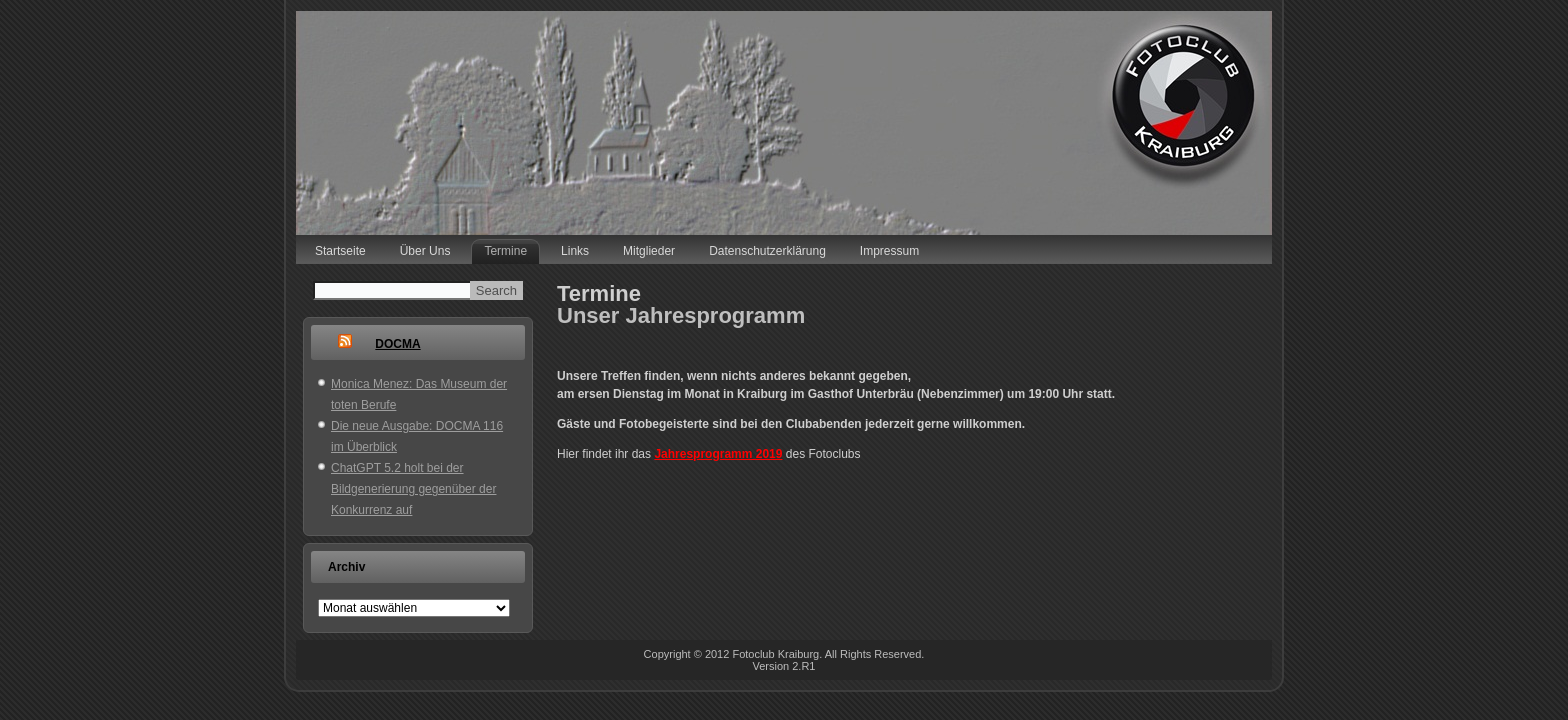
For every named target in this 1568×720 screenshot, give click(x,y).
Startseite (340, 251)
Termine (505, 251)
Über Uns (425, 251)
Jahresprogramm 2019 (718, 454)
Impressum (889, 251)
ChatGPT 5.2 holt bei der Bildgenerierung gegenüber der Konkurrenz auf (413, 489)
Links (575, 251)
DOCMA (397, 344)
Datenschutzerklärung (767, 251)
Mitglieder (649, 251)
